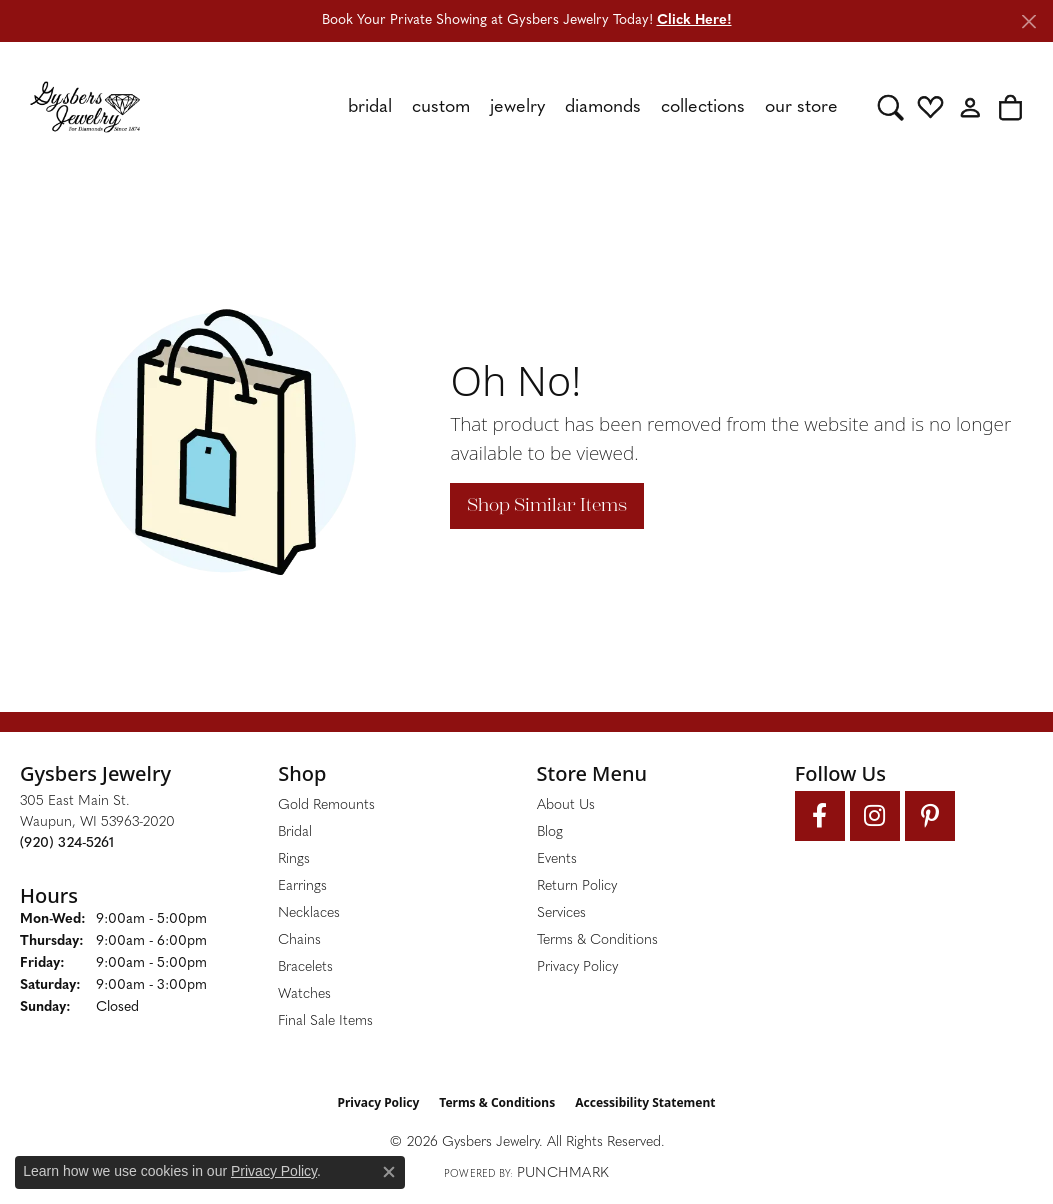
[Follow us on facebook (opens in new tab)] (820, 816)
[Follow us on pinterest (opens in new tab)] (930, 816)
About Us (566, 805)
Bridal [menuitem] (295, 832)
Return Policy (577, 886)
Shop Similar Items (547, 505)
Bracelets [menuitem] (305, 967)
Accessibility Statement (645, 1102)
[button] (890, 107)
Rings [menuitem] (294, 859)
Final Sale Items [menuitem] (325, 1021)
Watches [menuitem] (304, 994)
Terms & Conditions (597, 940)
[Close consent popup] (389, 1172)
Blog (550, 832)
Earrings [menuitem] (302, 886)
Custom (441, 107)
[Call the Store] (67, 843)
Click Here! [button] (694, 20)
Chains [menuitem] (299, 940)
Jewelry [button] (517, 107)
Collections (703, 107)
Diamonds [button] (603, 107)
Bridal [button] (370, 107)
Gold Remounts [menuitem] (326, 805)
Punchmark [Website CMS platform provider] (563, 1173)
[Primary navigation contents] (509, 107)
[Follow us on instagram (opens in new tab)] (875, 816)
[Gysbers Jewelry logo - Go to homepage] (85, 107)
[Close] (1028, 21)
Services (561, 913)
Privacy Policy (577, 967)
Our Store (801, 107)
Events (557, 859)
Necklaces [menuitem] (309, 913)
